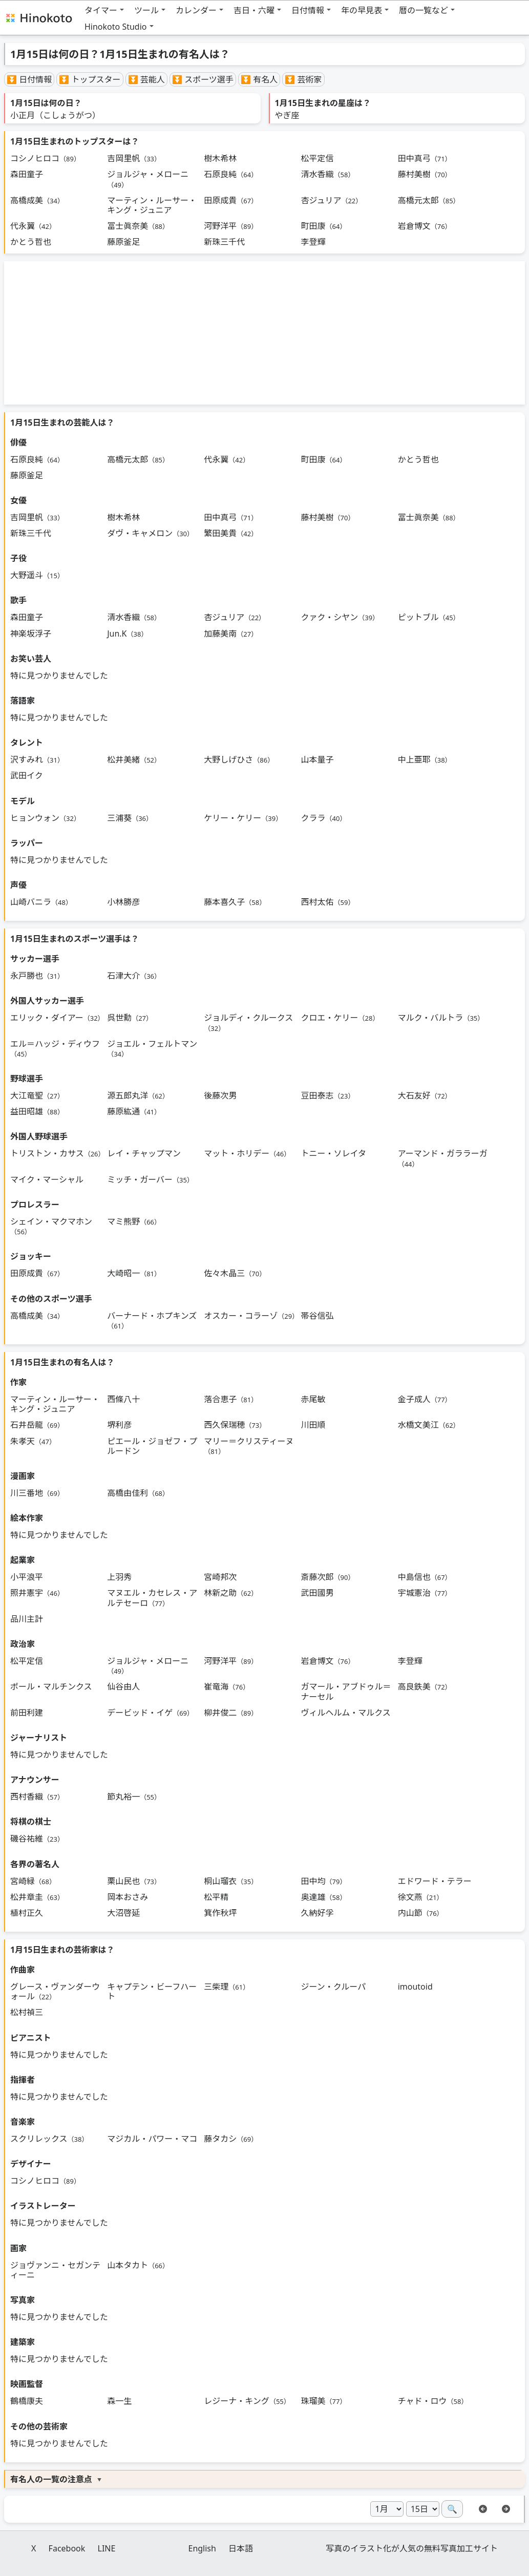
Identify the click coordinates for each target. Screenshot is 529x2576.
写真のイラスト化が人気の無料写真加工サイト (412, 2548)
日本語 (240, 2548)
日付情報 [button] (307, 10)
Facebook (67, 2548)
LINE (107, 2548)
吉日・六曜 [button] (254, 10)
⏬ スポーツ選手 (203, 79)
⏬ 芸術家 (303, 79)
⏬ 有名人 (259, 79)
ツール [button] (146, 10)
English (202, 2548)
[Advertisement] (264, 333)
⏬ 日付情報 (29, 79)
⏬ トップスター (89, 79)
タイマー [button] (100, 10)
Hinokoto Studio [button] (115, 26)
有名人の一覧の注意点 (51, 2479)
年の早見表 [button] (361, 10)
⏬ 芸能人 (146, 79)
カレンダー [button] (196, 10)
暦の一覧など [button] (423, 10)
